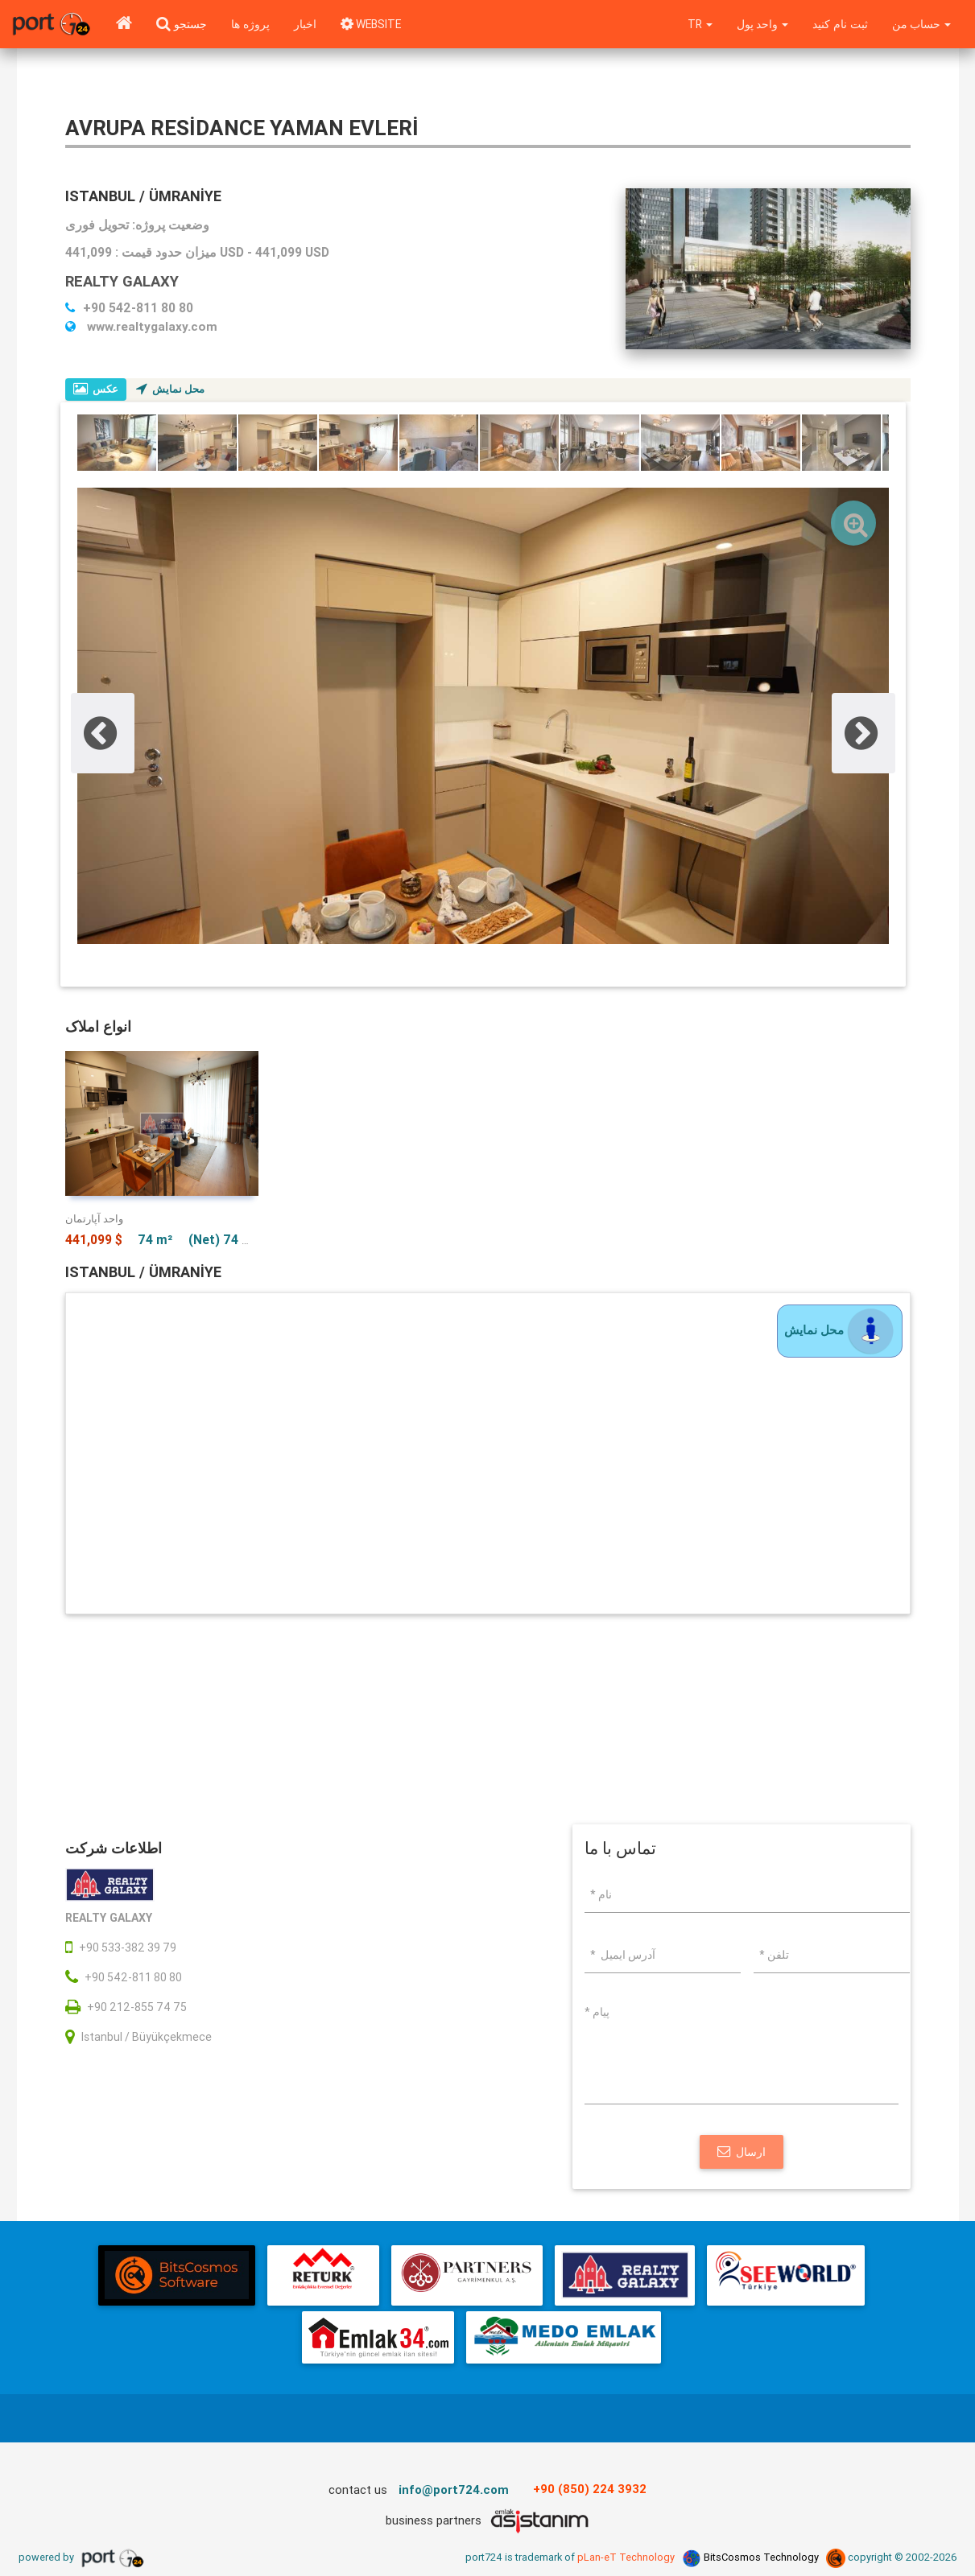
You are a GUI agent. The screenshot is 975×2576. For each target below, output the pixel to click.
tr (696, 24)
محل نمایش (171, 389)
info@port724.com (454, 2492)
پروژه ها (250, 24)
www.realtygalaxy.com (141, 326)
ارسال (741, 2154)
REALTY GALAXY (123, 281)
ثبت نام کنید (838, 24)
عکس (96, 389)
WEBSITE (373, 24)
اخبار (305, 24)
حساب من (920, 24)
